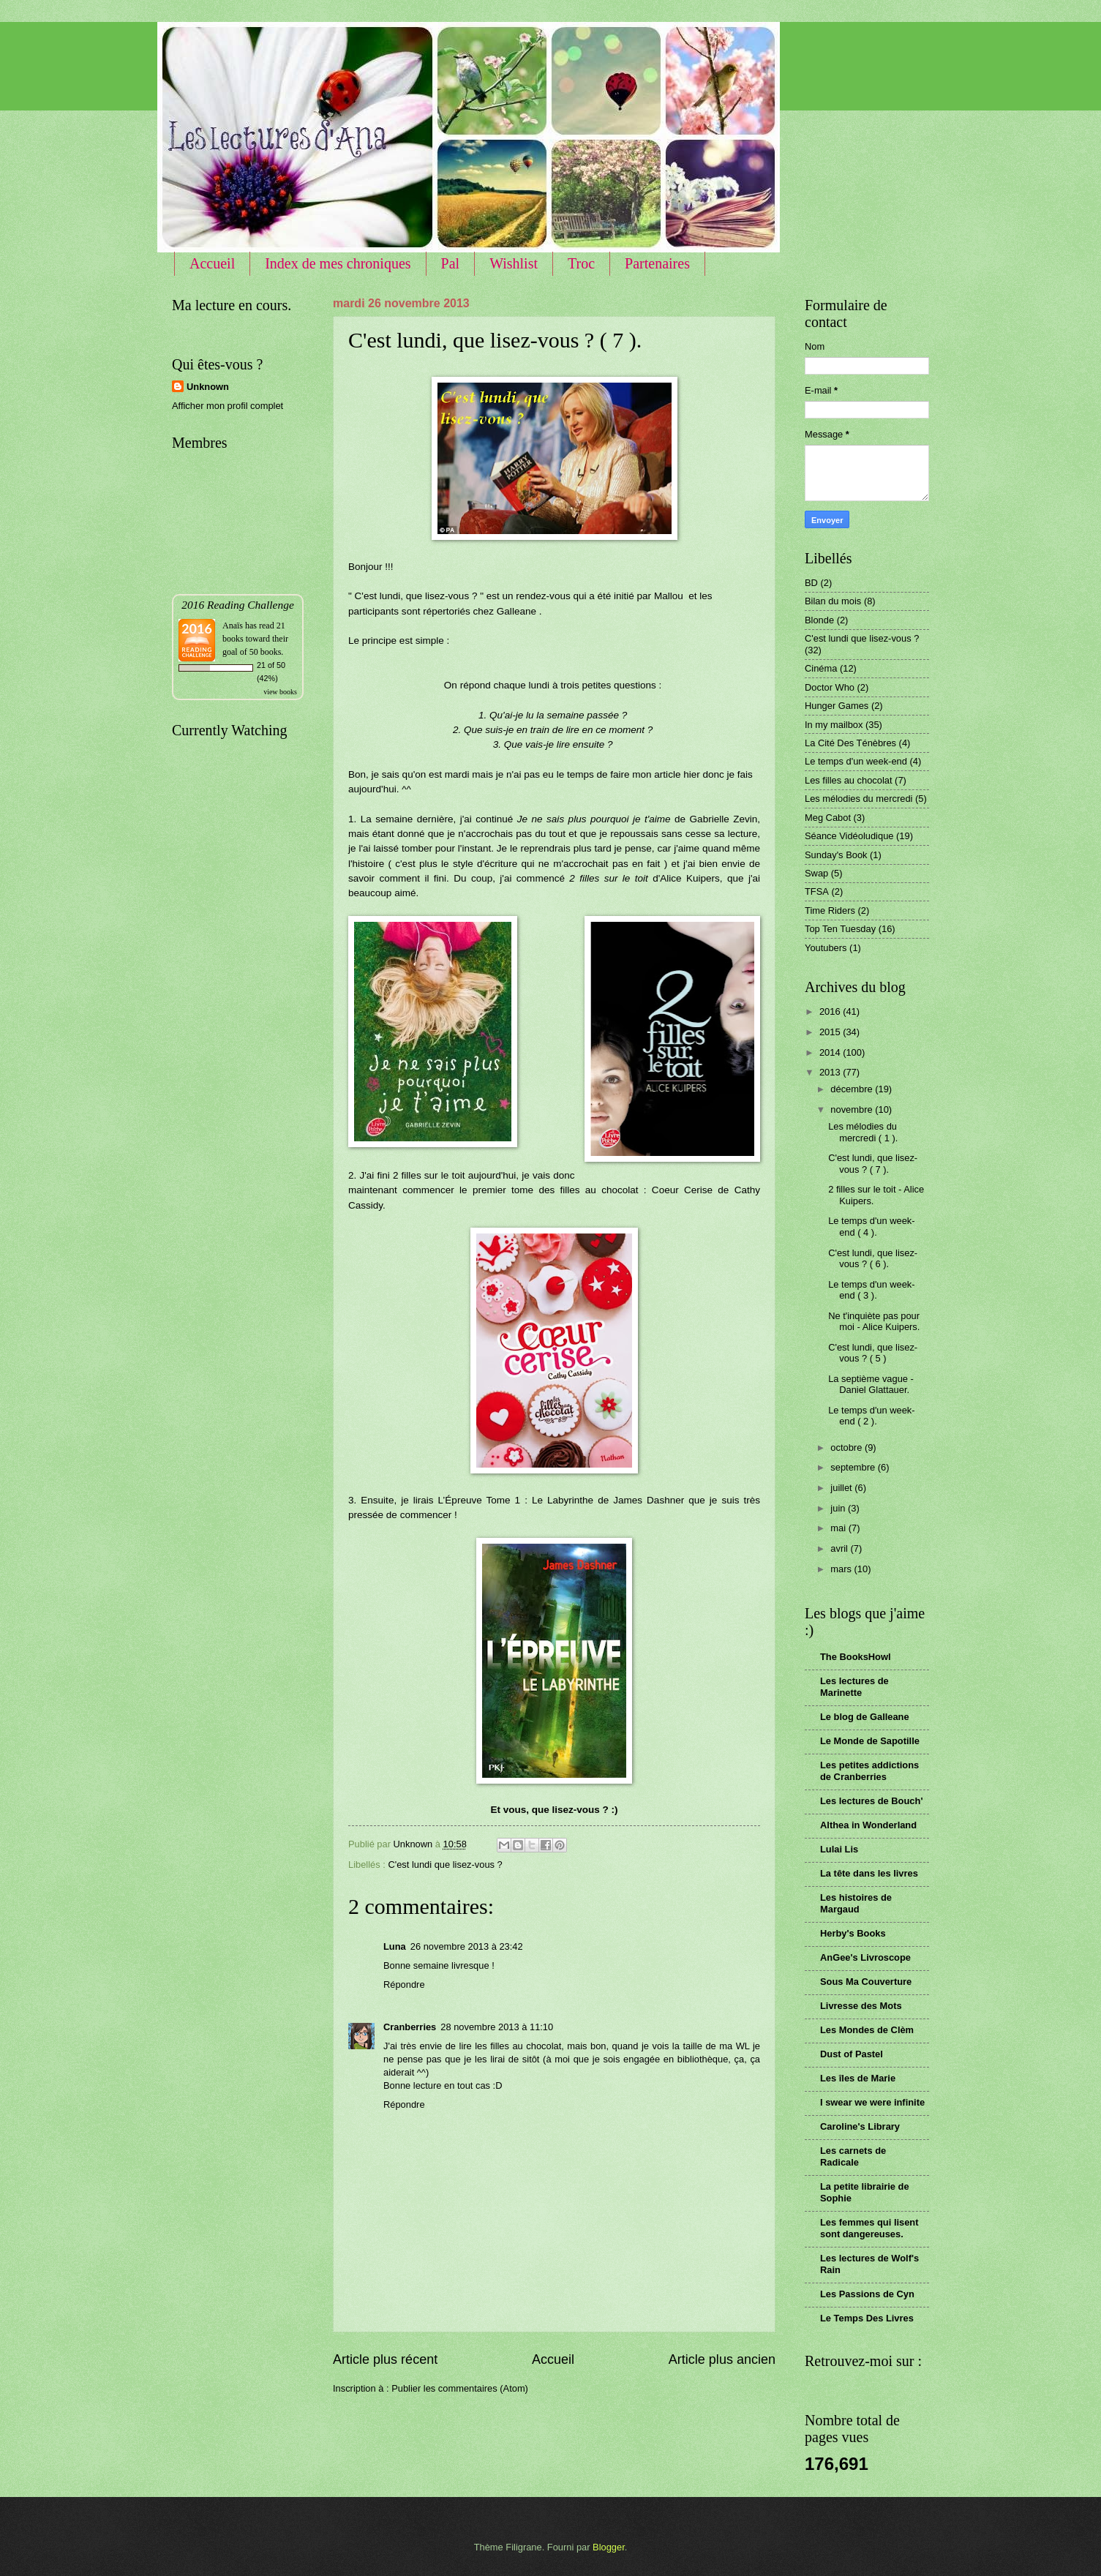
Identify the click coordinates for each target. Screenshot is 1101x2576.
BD (811, 582)
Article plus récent (385, 2359)
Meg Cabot (828, 817)
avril (840, 1548)
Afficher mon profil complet (227, 405)
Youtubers (826, 947)
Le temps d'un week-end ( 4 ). (871, 1226)
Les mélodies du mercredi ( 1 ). (863, 1132)
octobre (847, 1447)
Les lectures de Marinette (854, 1686)
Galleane (518, 611)
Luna (394, 1946)
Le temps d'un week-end (856, 761)
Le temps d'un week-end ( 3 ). (871, 1290)
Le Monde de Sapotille (870, 1740)
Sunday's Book (836, 854)
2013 (831, 1072)
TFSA (817, 891)
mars (842, 1568)
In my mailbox (834, 724)
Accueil (212, 263)
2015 (831, 1031)
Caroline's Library (860, 2126)
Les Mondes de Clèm (867, 2029)
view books (280, 692)
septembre (853, 1467)
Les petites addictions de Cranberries (869, 1771)
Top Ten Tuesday (840, 928)
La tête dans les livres (869, 1873)
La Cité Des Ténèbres (850, 742)
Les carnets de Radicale (853, 2156)
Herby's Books (853, 1933)
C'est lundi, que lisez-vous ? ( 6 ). (872, 1258)
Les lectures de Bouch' (871, 1800)
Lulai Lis (839, 1849)
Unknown (208, 386)
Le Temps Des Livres (867, 2318)
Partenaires (657, 263)
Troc (581, 263)
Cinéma (821, 668)
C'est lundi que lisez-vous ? (445, 1864)
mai (839, 1527)
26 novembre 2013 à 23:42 (466, 1946)
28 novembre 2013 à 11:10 (496, 2026)
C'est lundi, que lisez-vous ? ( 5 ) (872, 1353)
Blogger (609, 2547)
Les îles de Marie (857, 2078)
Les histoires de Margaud (856, 1903)
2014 (831, 1052)
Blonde (819, 620)
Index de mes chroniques (337, 263)
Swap (816, 873)
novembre (852, 1109)
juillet (842, 1487)
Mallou (670, 595)
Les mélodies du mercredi (858, 798)
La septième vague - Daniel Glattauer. (871, 1384)
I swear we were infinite (872, 2102)
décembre (852, 1089)
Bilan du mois (833, 601)
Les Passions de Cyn (867, 2293)
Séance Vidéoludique (849, 835)
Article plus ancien (722, 2359)
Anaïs (232, 625)
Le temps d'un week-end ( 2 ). (871, 1416)
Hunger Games (836, 705)
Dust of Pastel (851, 2054)
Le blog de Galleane (864, 1716)
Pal (450, 263)
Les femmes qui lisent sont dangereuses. (869, 2228)
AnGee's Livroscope (865, 1957)
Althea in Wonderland (868, 1825)
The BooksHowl (855, 1656)
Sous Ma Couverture (866, 1981)
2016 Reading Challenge (237, 604)
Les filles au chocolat (849, 780)
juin (839, 1508)
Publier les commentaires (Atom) (459, 2388)
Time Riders (830, 910)
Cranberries (409, 2026)
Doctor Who (829, 687)
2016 (831, 1011)
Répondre (404, 1984)
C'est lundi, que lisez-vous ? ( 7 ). (872, 1163)
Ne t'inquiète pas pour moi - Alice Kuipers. (874, 1321)
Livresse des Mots (861, 2005)
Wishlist (513, 263)
